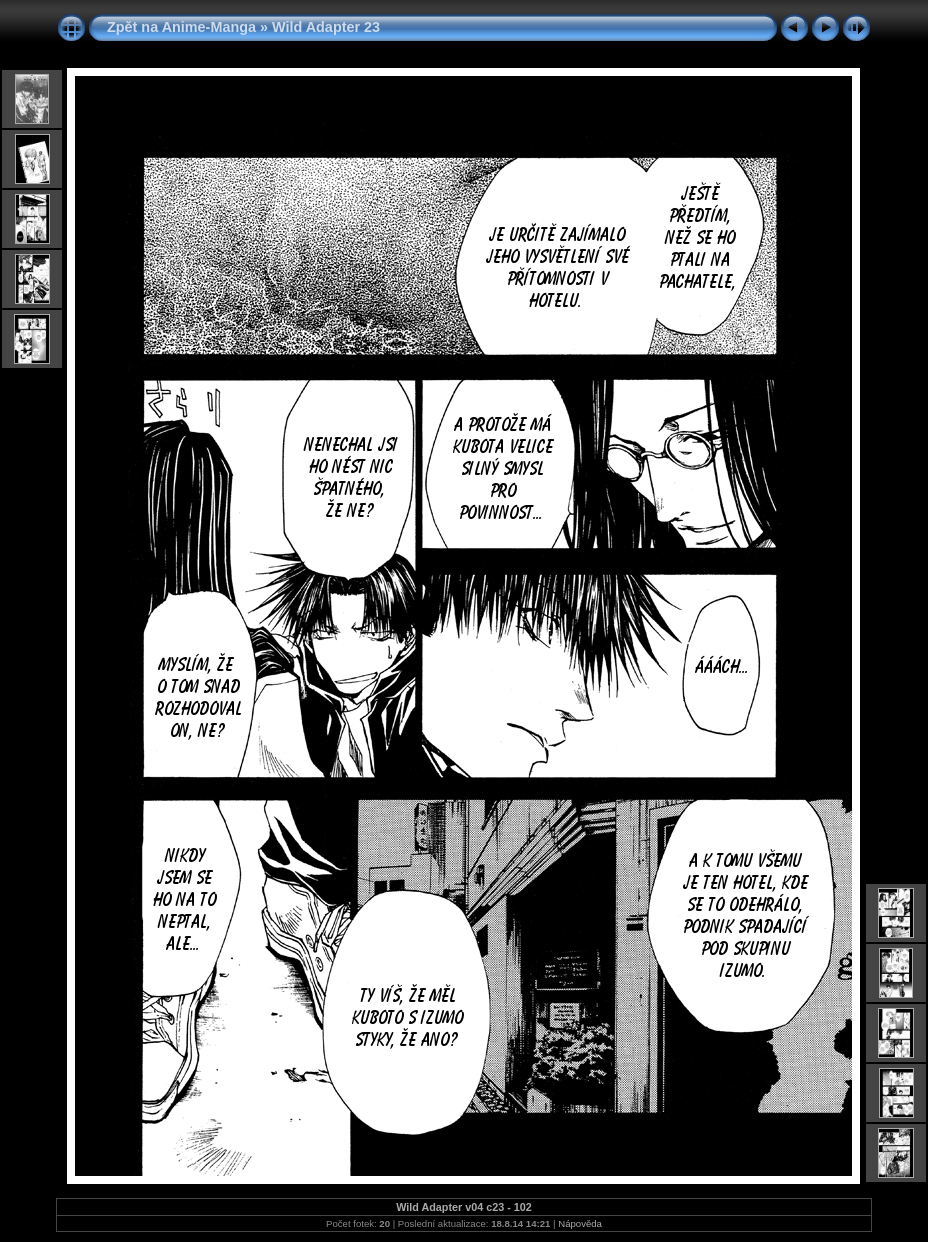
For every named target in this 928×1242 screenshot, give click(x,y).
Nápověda (580, 1223)
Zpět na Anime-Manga (181, 27)
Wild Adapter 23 (326, 27)
